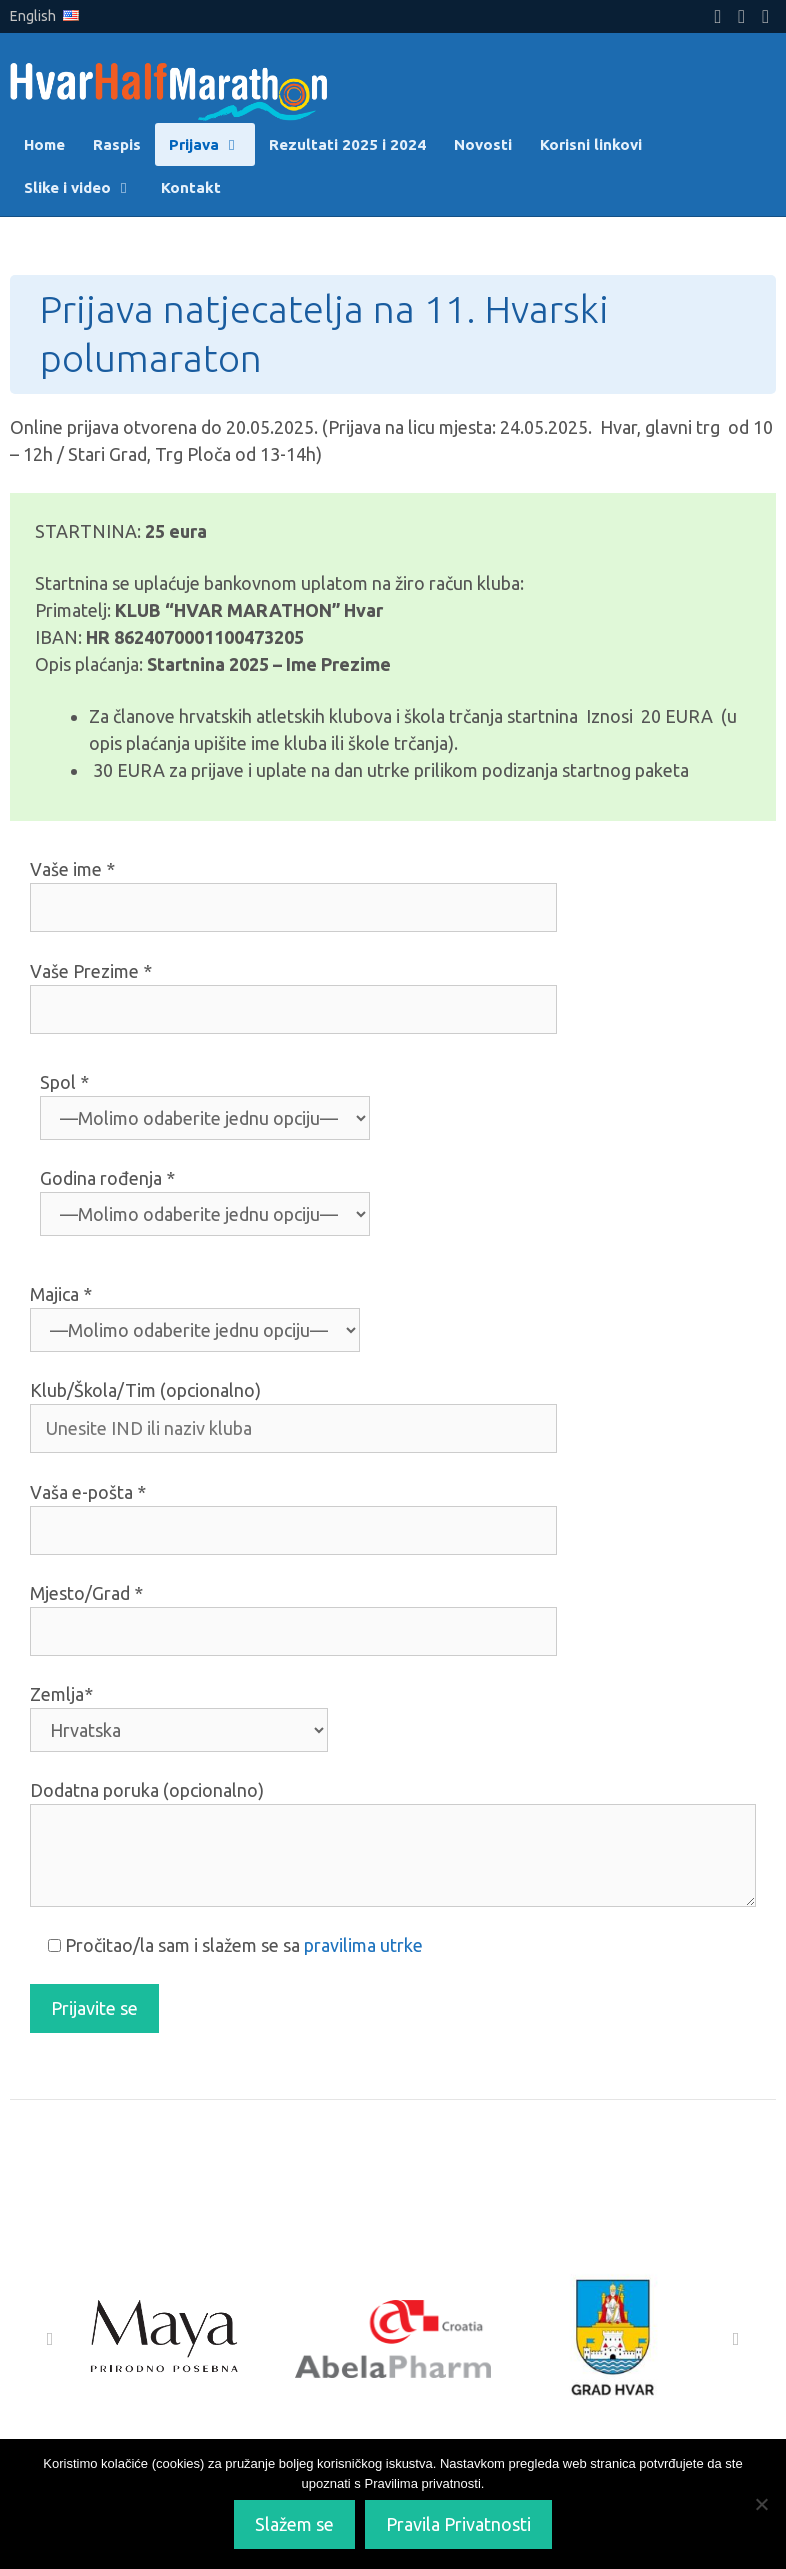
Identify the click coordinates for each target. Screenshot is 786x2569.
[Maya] (167, 2339)
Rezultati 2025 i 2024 (347, 144)
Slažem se (294, 2524)
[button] (50, 2339)
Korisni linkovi (591, 144)
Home (44, 144)
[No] (761, 2504)
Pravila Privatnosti (458, 2524)
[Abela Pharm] (392, 2339)
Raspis (117, 144)
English (44, 16)
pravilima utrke (363, 1945)
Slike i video (85, 187)
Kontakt (191, 187)
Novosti (483, 144)
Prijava (212, 144)
